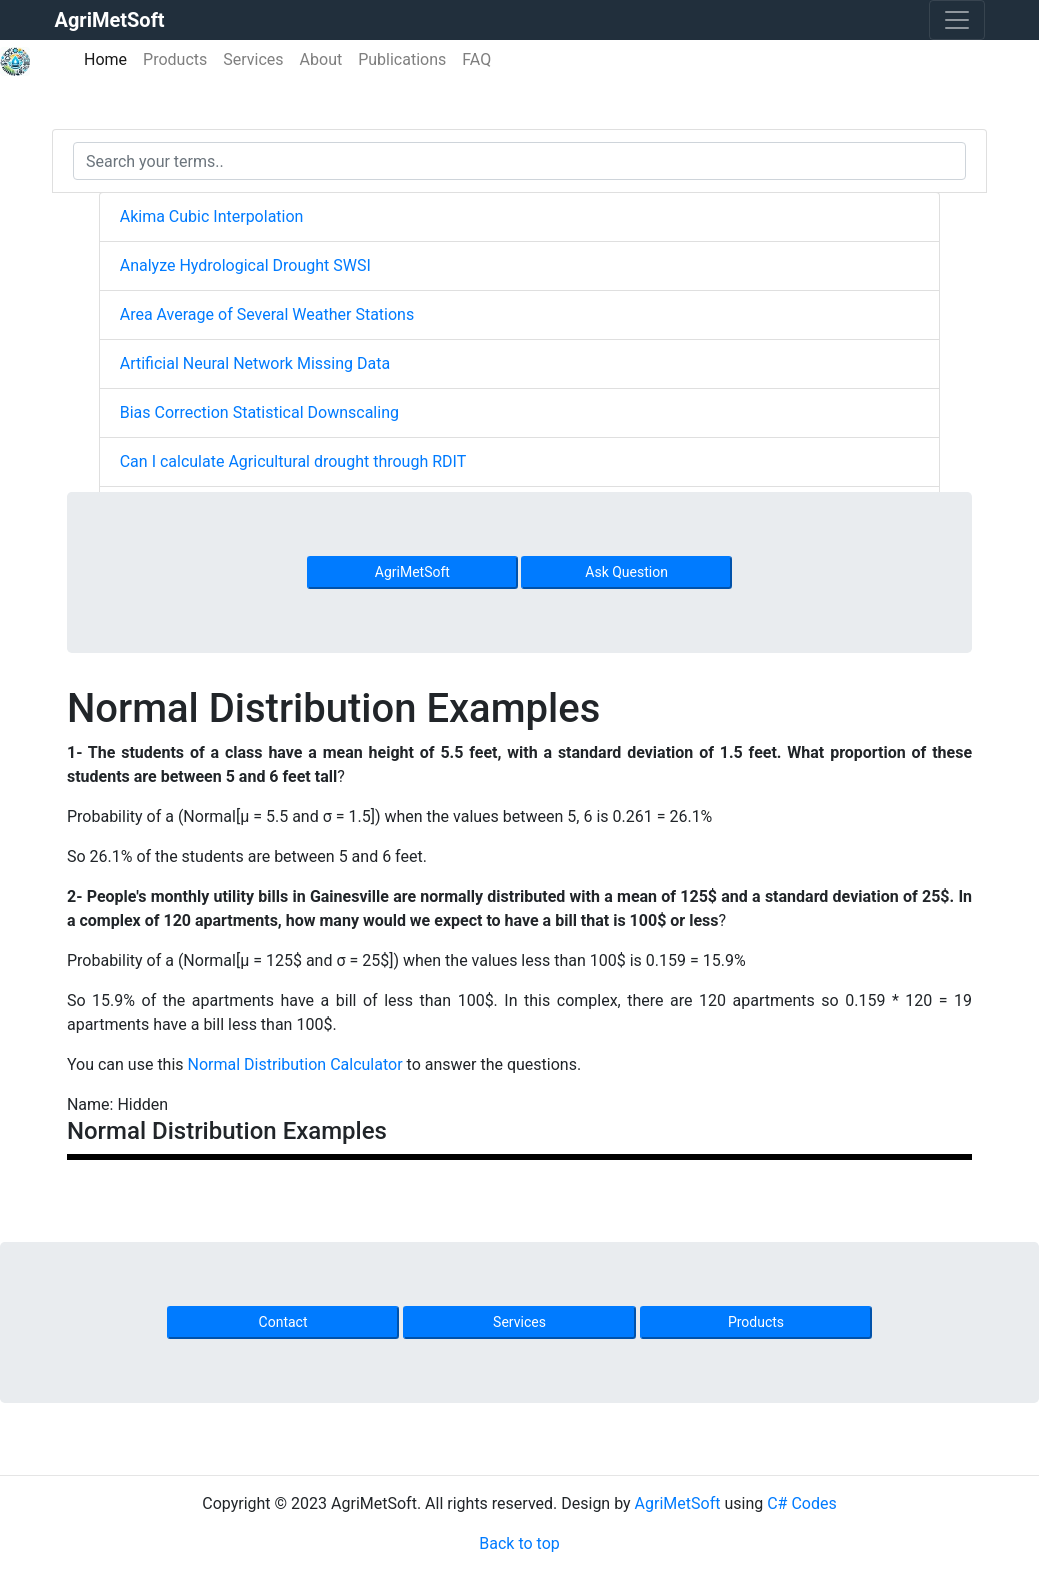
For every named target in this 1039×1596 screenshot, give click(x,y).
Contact (283, 1322)
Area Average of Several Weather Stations (267, 314)
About (321, 59)
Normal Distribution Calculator (295, 1064)
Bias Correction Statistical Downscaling (259, 412)
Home (109, 58)
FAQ (476, 59)
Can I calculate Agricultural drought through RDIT (293, 461)
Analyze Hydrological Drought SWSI (245, 265)
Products (175, 59)
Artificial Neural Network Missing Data (255, 363)
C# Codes (802, 1503)
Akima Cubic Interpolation (212, 216)
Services (253, 59)
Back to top (519, 1543)
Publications (402, 59)
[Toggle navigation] (957, 20)
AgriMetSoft (412, 572)
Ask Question (626, 572)
